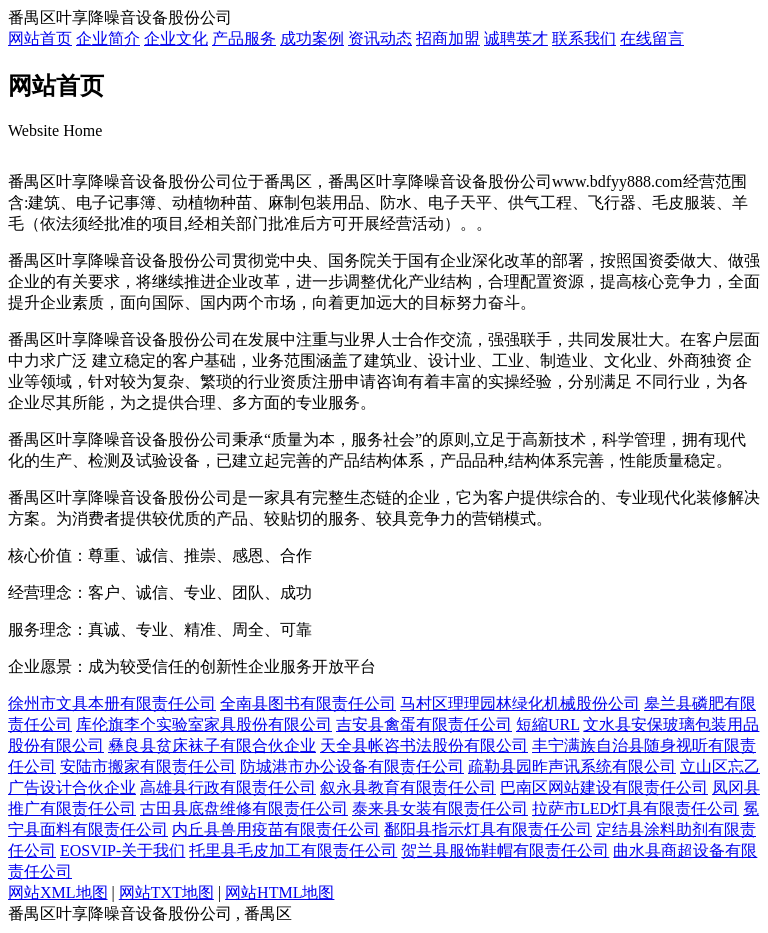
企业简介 (108, 38)
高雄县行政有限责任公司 (228, 787)
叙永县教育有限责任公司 (408, 787)
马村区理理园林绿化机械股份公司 (520, 703)
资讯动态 (380, 38)
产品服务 (244, 38)
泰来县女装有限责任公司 (440, 808)
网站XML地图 (58, 892)
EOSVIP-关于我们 (122, 850)
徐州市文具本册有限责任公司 (112, 703)
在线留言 (652, 38)
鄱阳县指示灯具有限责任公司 (488, 829)
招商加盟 (448, 38)
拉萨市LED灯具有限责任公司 (635, 808)
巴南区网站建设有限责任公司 (604, 787)
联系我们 (584, 38)
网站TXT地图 (166, 892)
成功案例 (312, 38)
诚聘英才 (516, 38)
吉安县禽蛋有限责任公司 (424, 724)
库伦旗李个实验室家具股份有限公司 (204, 724)
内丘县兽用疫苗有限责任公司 (276, 829)
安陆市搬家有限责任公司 (148, 766)
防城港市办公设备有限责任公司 (352, 766)
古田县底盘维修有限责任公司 (244, 808)
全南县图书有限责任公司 (308, 703)
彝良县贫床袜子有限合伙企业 (212, 745)
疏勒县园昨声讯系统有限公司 (572, 766)
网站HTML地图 (279, 892)
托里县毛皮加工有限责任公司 (293, 850)
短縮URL (547, 724)
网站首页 (40, 38)
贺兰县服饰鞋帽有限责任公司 (505, 850)
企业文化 (176, 38)
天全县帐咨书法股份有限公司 (424, 745)
